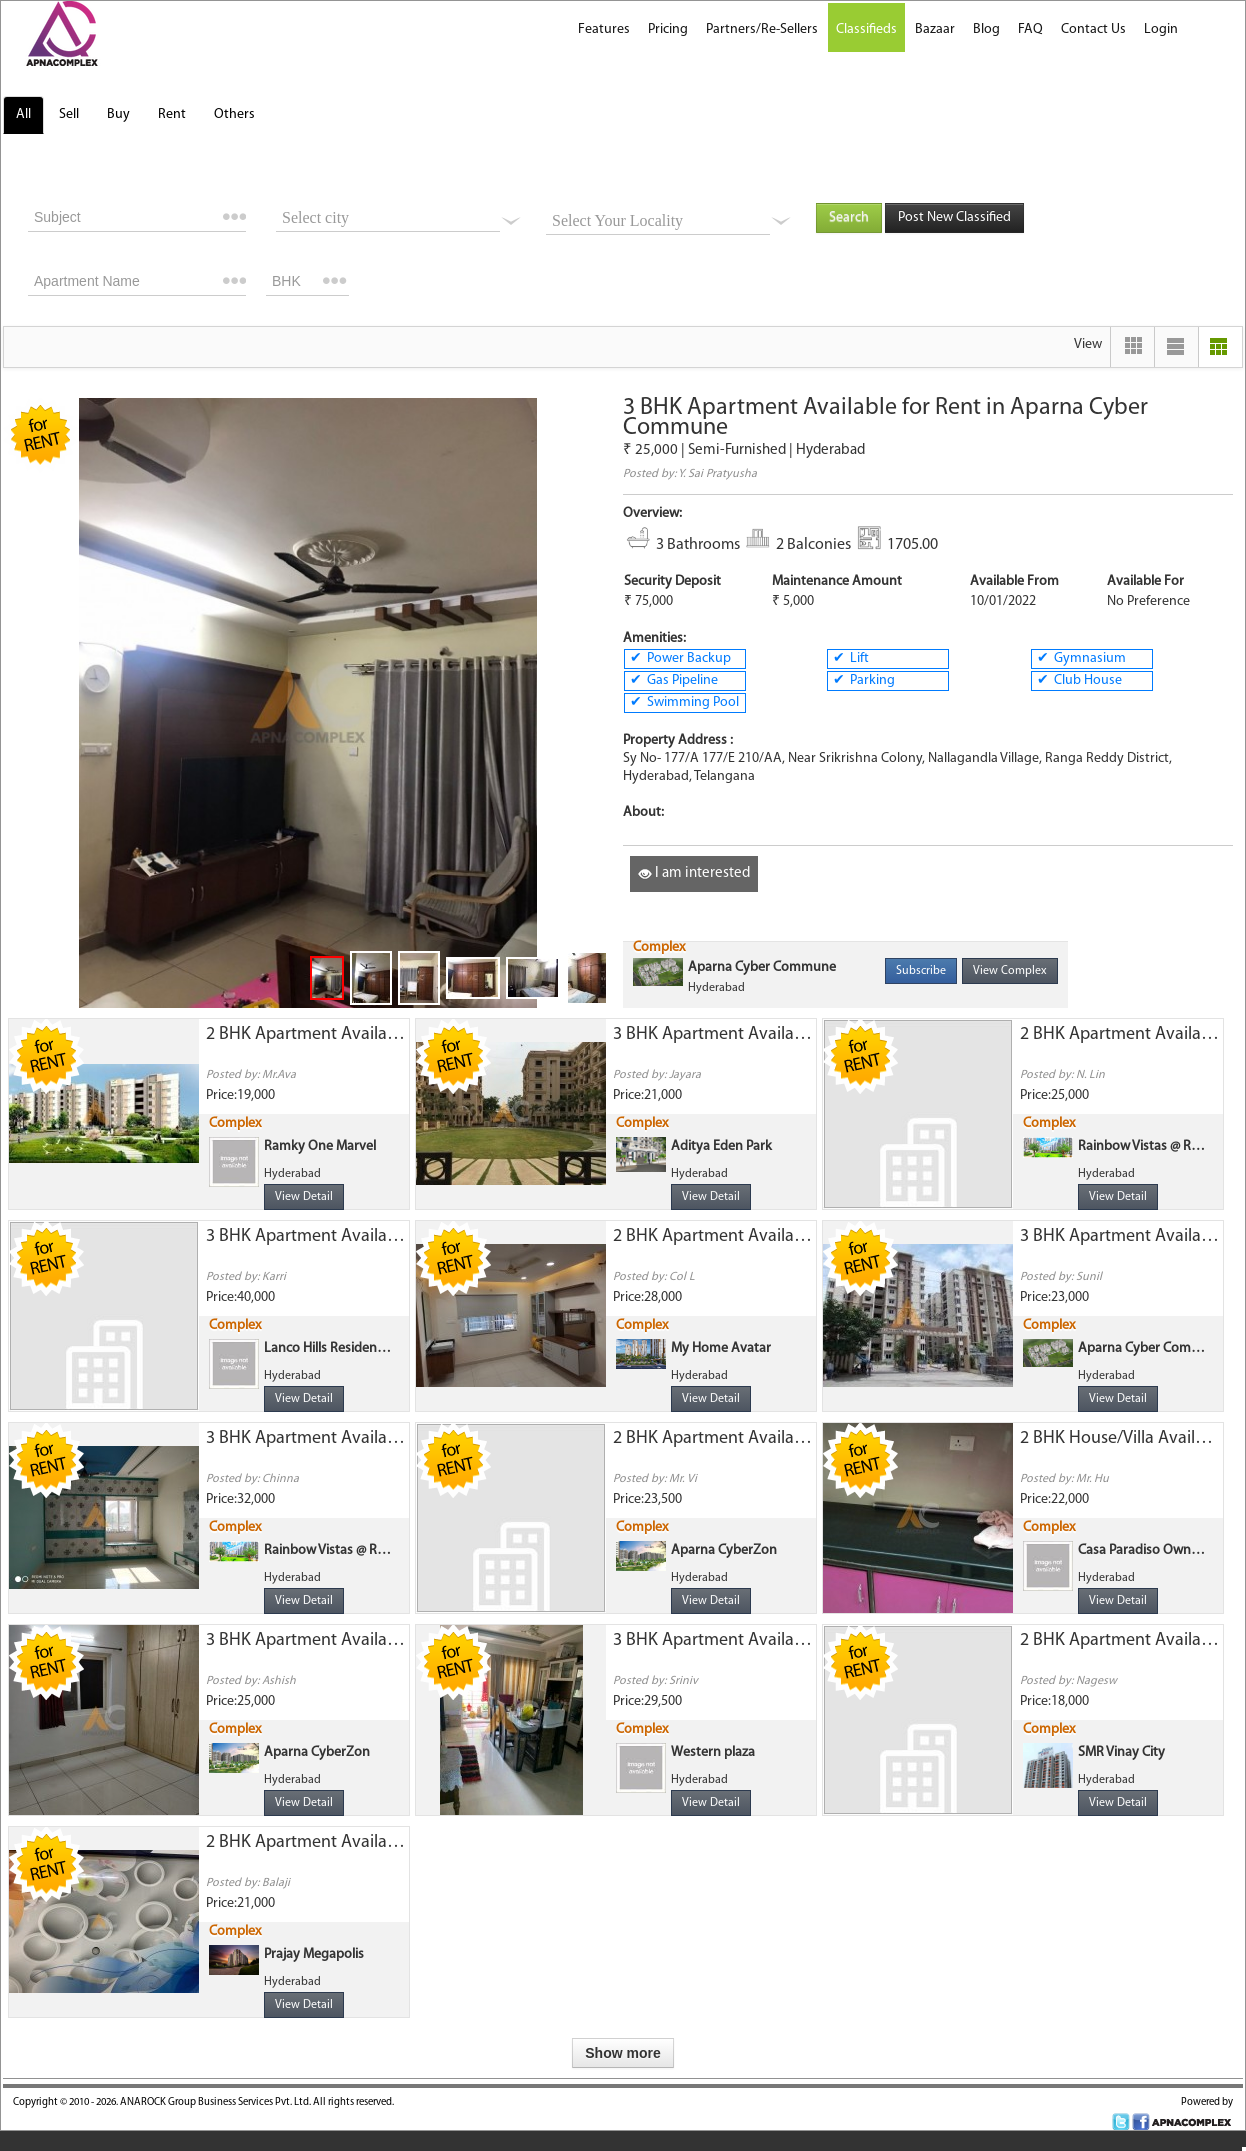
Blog (986, 29)
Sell (69, 114)
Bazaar (935, 29)
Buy (118, 114)
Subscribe (921, 971)
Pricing (668, 29)
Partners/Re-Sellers (762, 29)
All (23, 114)
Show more (622, 2053)
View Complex (1010, 971)
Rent (172, 114)
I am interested (694, 873)
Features (604, 29)
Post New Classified (954, 217)
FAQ (1030, 29)
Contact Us (1093, 29)
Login (1161, 29)
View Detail (304, 1197)
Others (234, 114)
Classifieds (866, 29)
